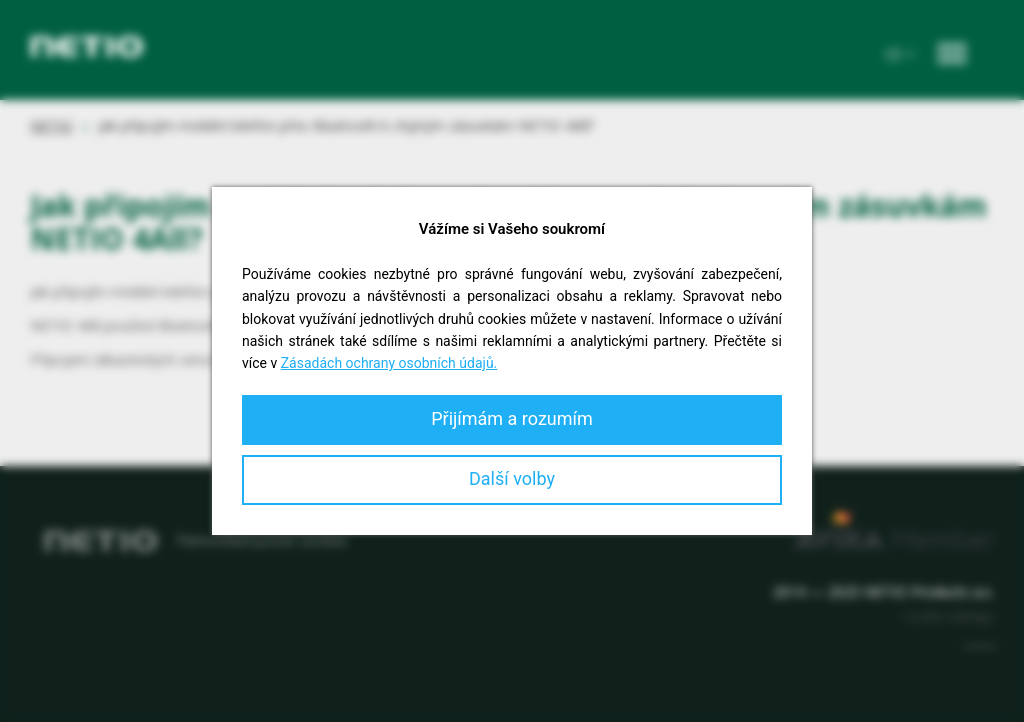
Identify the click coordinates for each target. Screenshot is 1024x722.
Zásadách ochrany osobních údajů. (389, 363)
